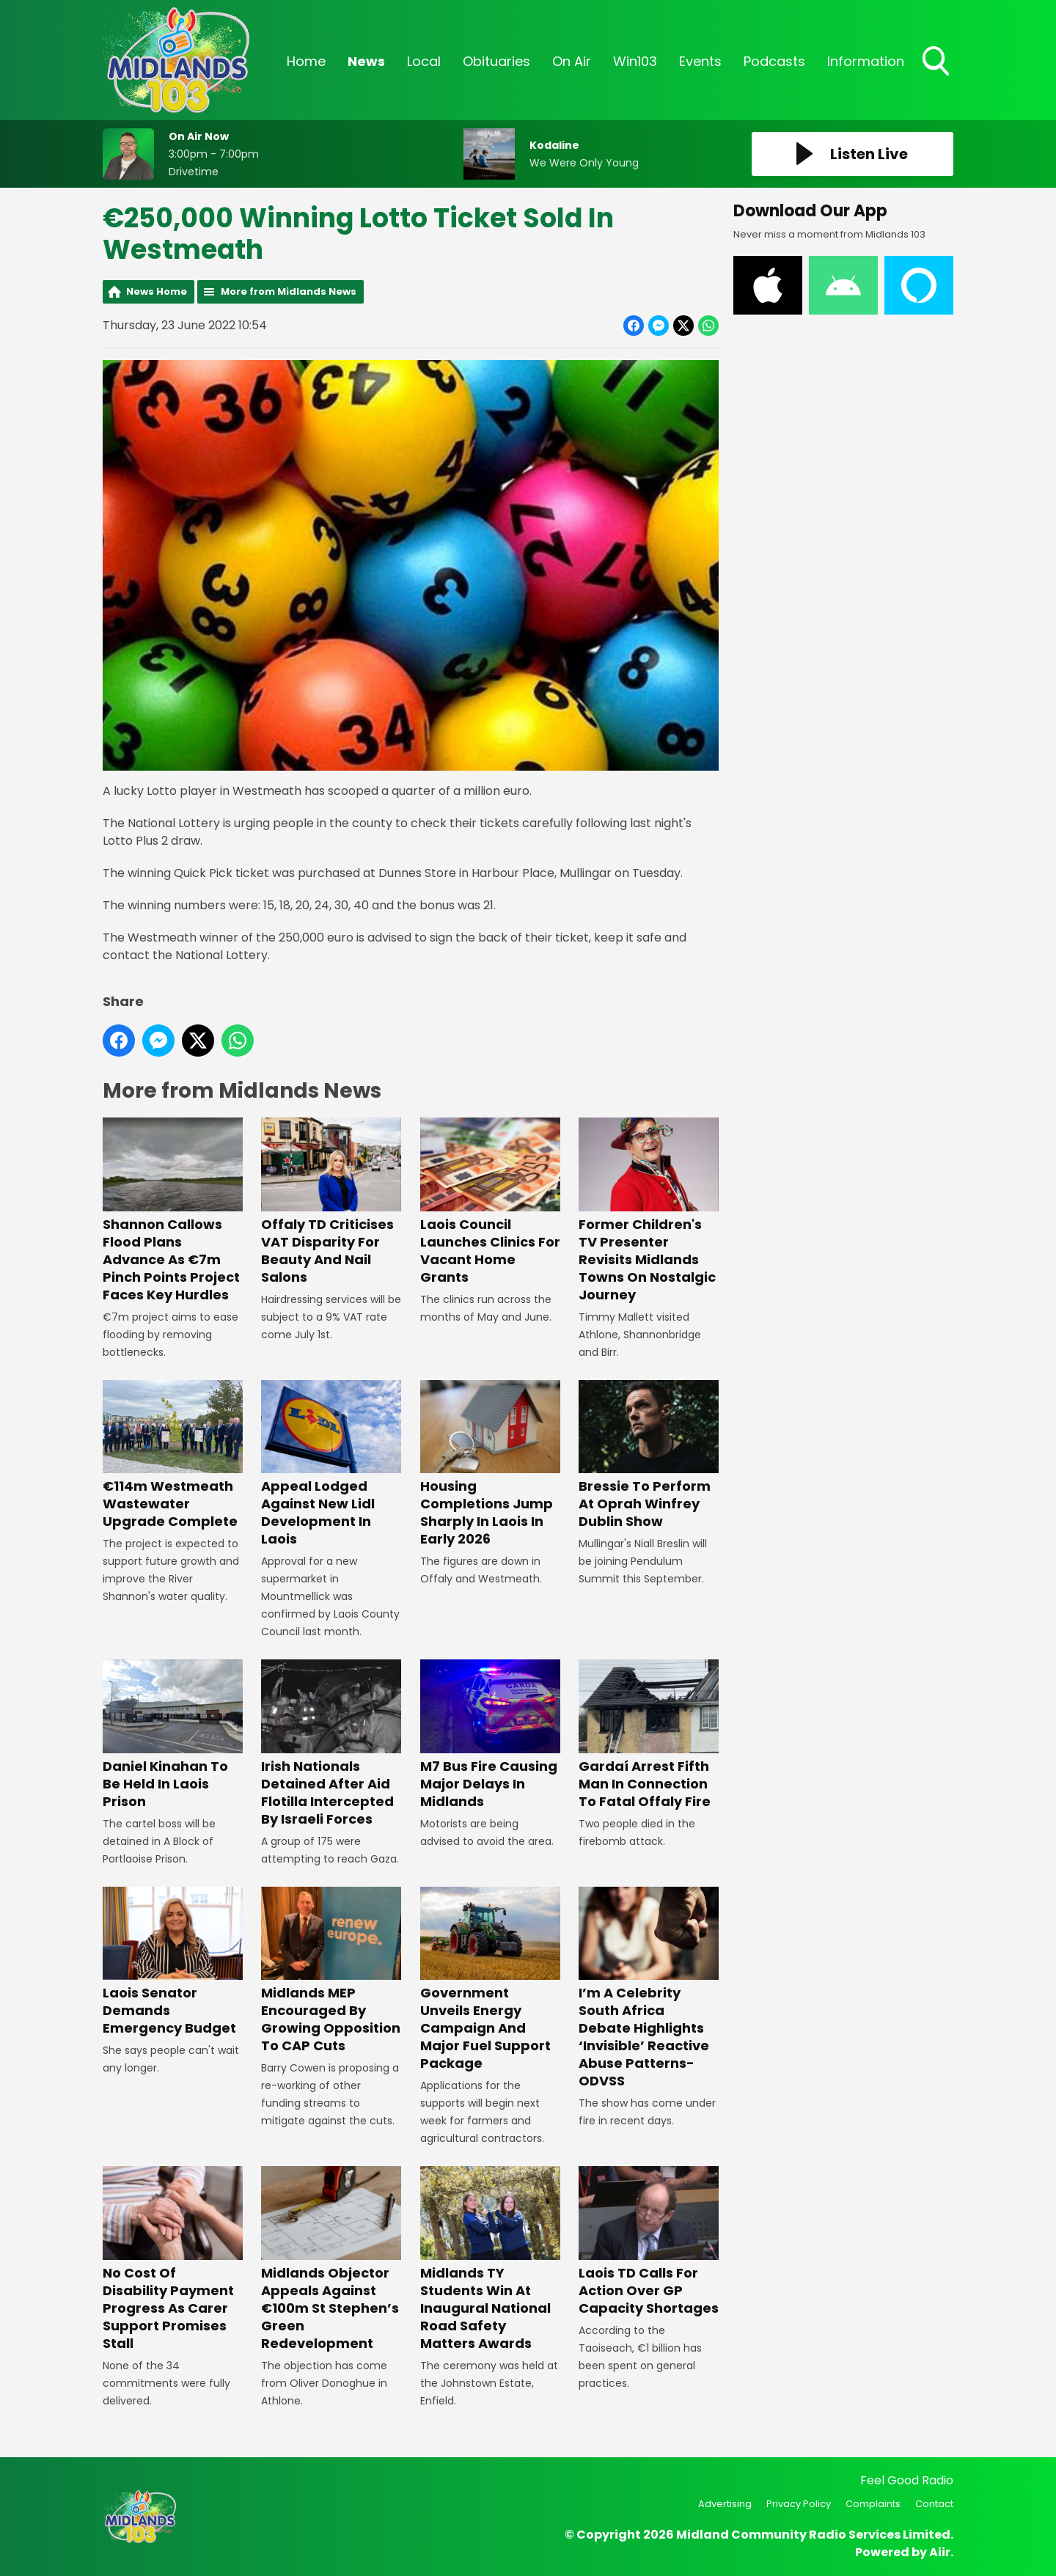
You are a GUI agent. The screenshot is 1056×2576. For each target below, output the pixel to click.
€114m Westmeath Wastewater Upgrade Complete (173, 1455)
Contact (934, 2504)
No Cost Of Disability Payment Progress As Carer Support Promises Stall (173, 2259)
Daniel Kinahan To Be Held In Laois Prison (173, 1734)
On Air (571, 61)
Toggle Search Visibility (937, 62)
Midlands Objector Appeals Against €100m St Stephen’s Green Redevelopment (331, 2259)
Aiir (939, 2552)
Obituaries (496, 61)
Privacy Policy (798, 2504)
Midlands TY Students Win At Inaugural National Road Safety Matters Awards (490, 2259)
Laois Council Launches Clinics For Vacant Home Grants (490, 1202)
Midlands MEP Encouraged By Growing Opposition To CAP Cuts (331, 1971)
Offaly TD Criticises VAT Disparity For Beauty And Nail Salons (331, 1202)
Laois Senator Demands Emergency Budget (173, 1962)
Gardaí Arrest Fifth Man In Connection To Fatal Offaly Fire (649, 1734)
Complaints (873, 2504)
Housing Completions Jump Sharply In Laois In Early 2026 (490, 1464)
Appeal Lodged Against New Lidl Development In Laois (331, 1464)
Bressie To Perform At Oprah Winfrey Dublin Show (649, 1455)
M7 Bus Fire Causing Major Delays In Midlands (490, 1734)
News (366, 61)
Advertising (725, 2504)
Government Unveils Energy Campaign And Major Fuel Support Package (490, 1979)
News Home (156, 291)
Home (306, 61)
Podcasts (774, 61)
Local (424, 61)
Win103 (635, 61)
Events (700, 61)
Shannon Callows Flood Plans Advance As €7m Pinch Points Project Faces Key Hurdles (173, 1211)
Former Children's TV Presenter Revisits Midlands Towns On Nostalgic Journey (649, 1211)
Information (865, 61)
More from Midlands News (288, 291)
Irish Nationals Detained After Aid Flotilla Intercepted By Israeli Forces (331, 1743)
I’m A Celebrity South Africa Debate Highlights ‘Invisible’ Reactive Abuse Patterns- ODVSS (649, 1988)
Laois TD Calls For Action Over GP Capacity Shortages (649, 2241)
